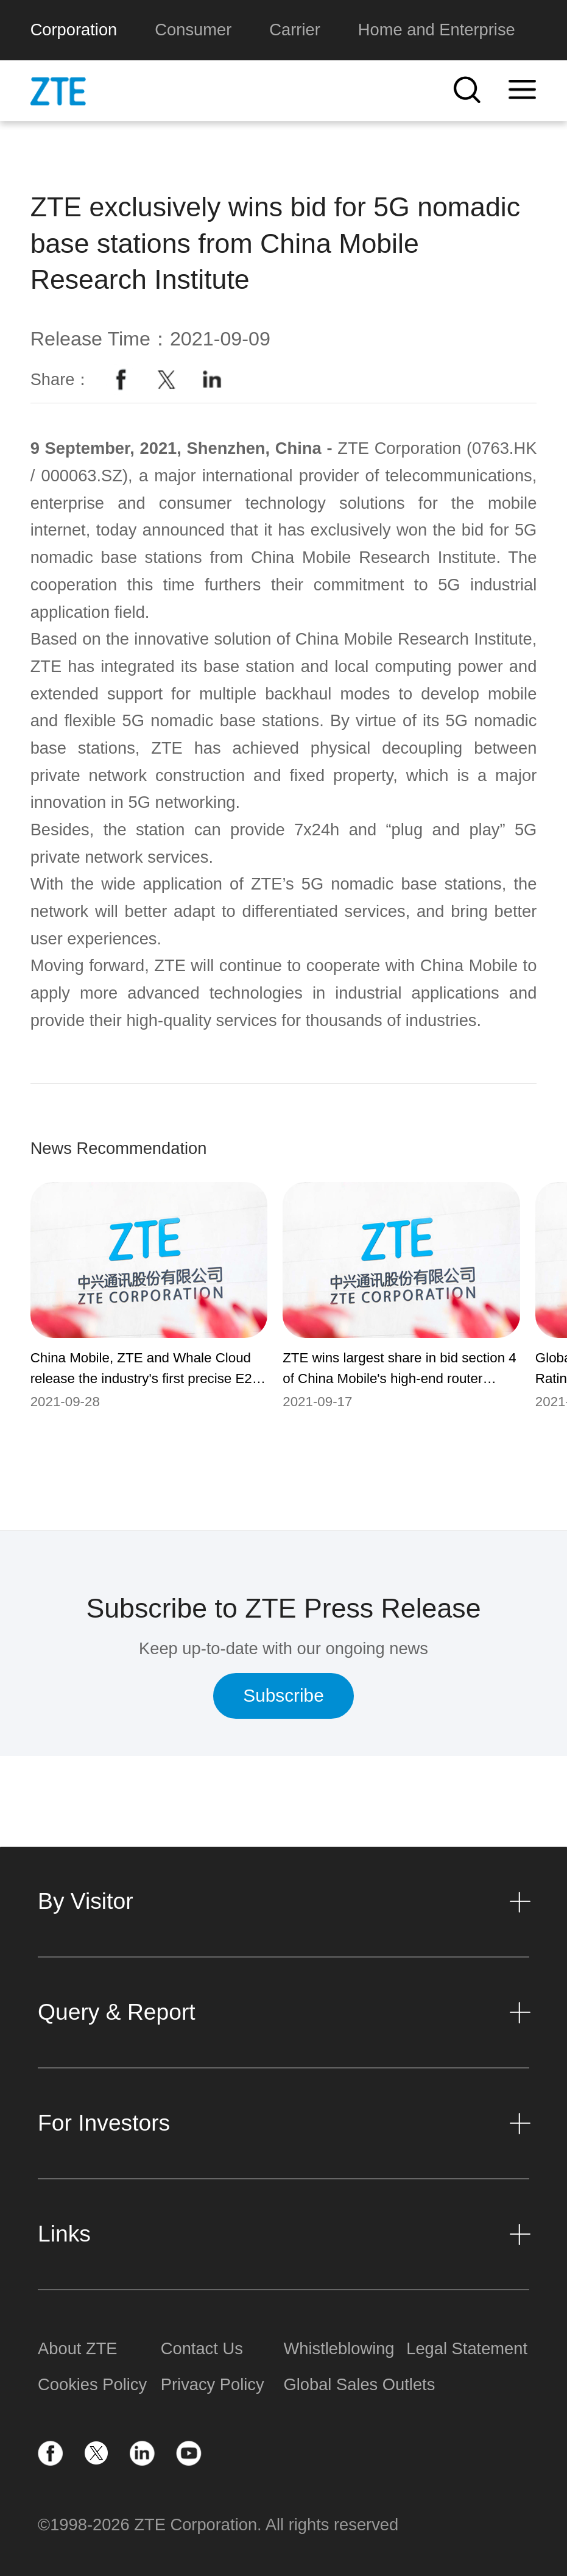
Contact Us (202, 2348)
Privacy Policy (212, 2384)
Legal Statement (466, 2348)
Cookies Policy (92, 2384)
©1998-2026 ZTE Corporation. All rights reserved (218, 2524)
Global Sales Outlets (345, 2384)
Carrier (294, 29)
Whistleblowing (339, 2348)
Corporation (74, 29)
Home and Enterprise (436, 29)
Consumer (193, 29)
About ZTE (77, 2348)
